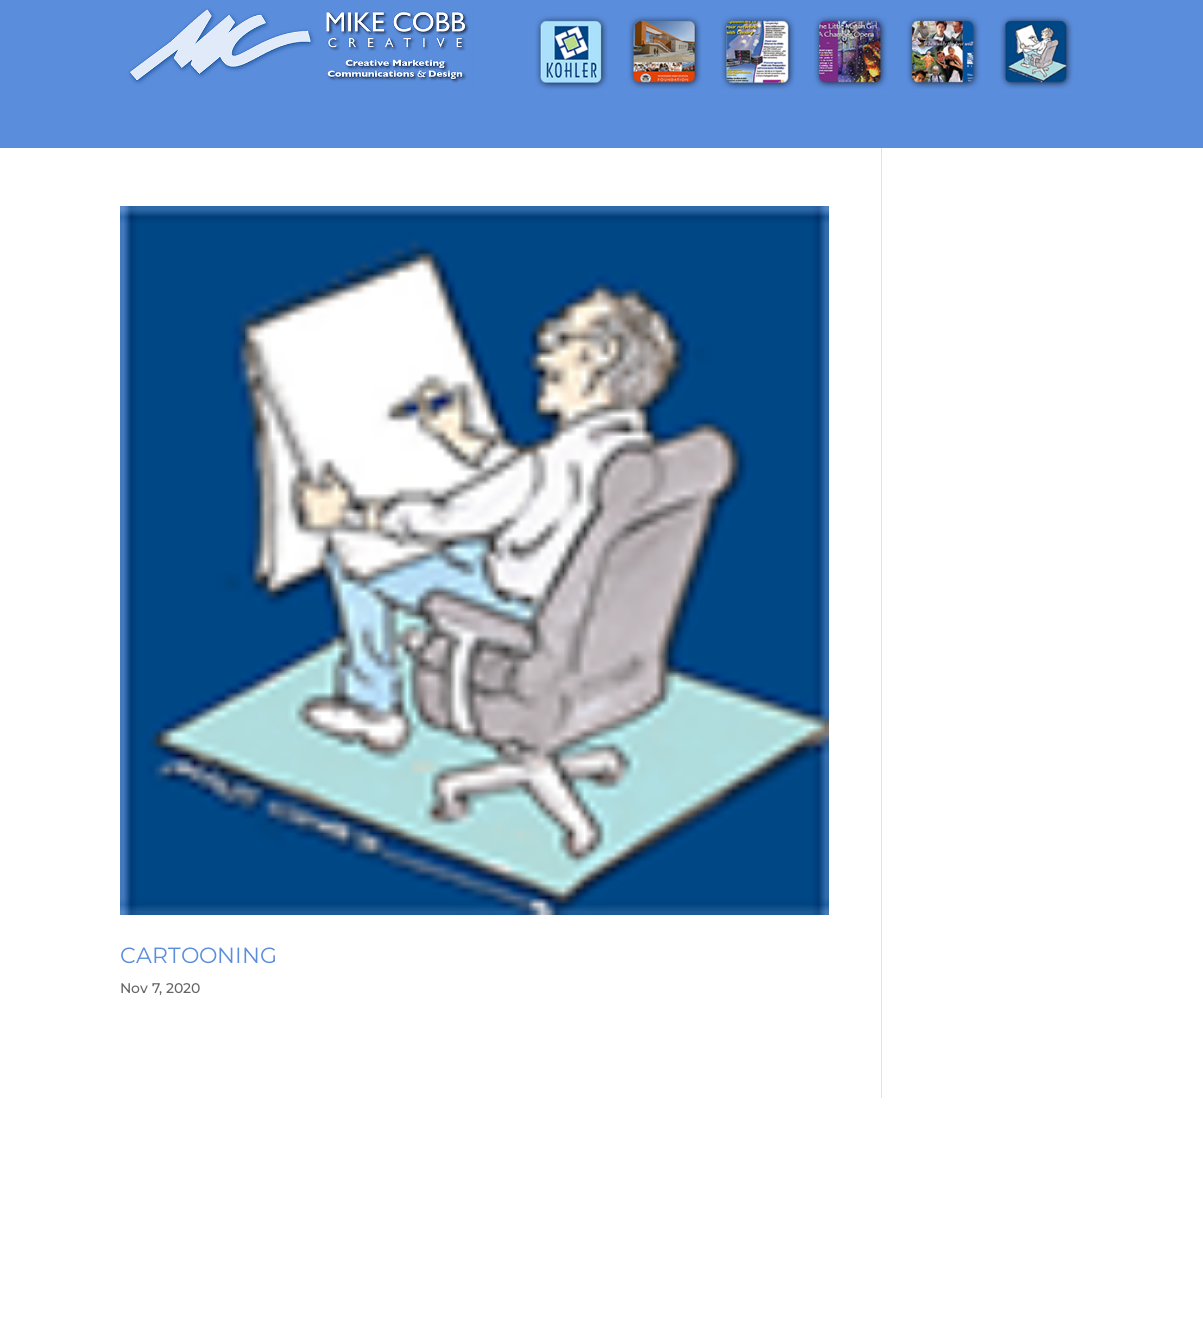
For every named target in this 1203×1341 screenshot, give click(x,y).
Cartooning (198, 955)
